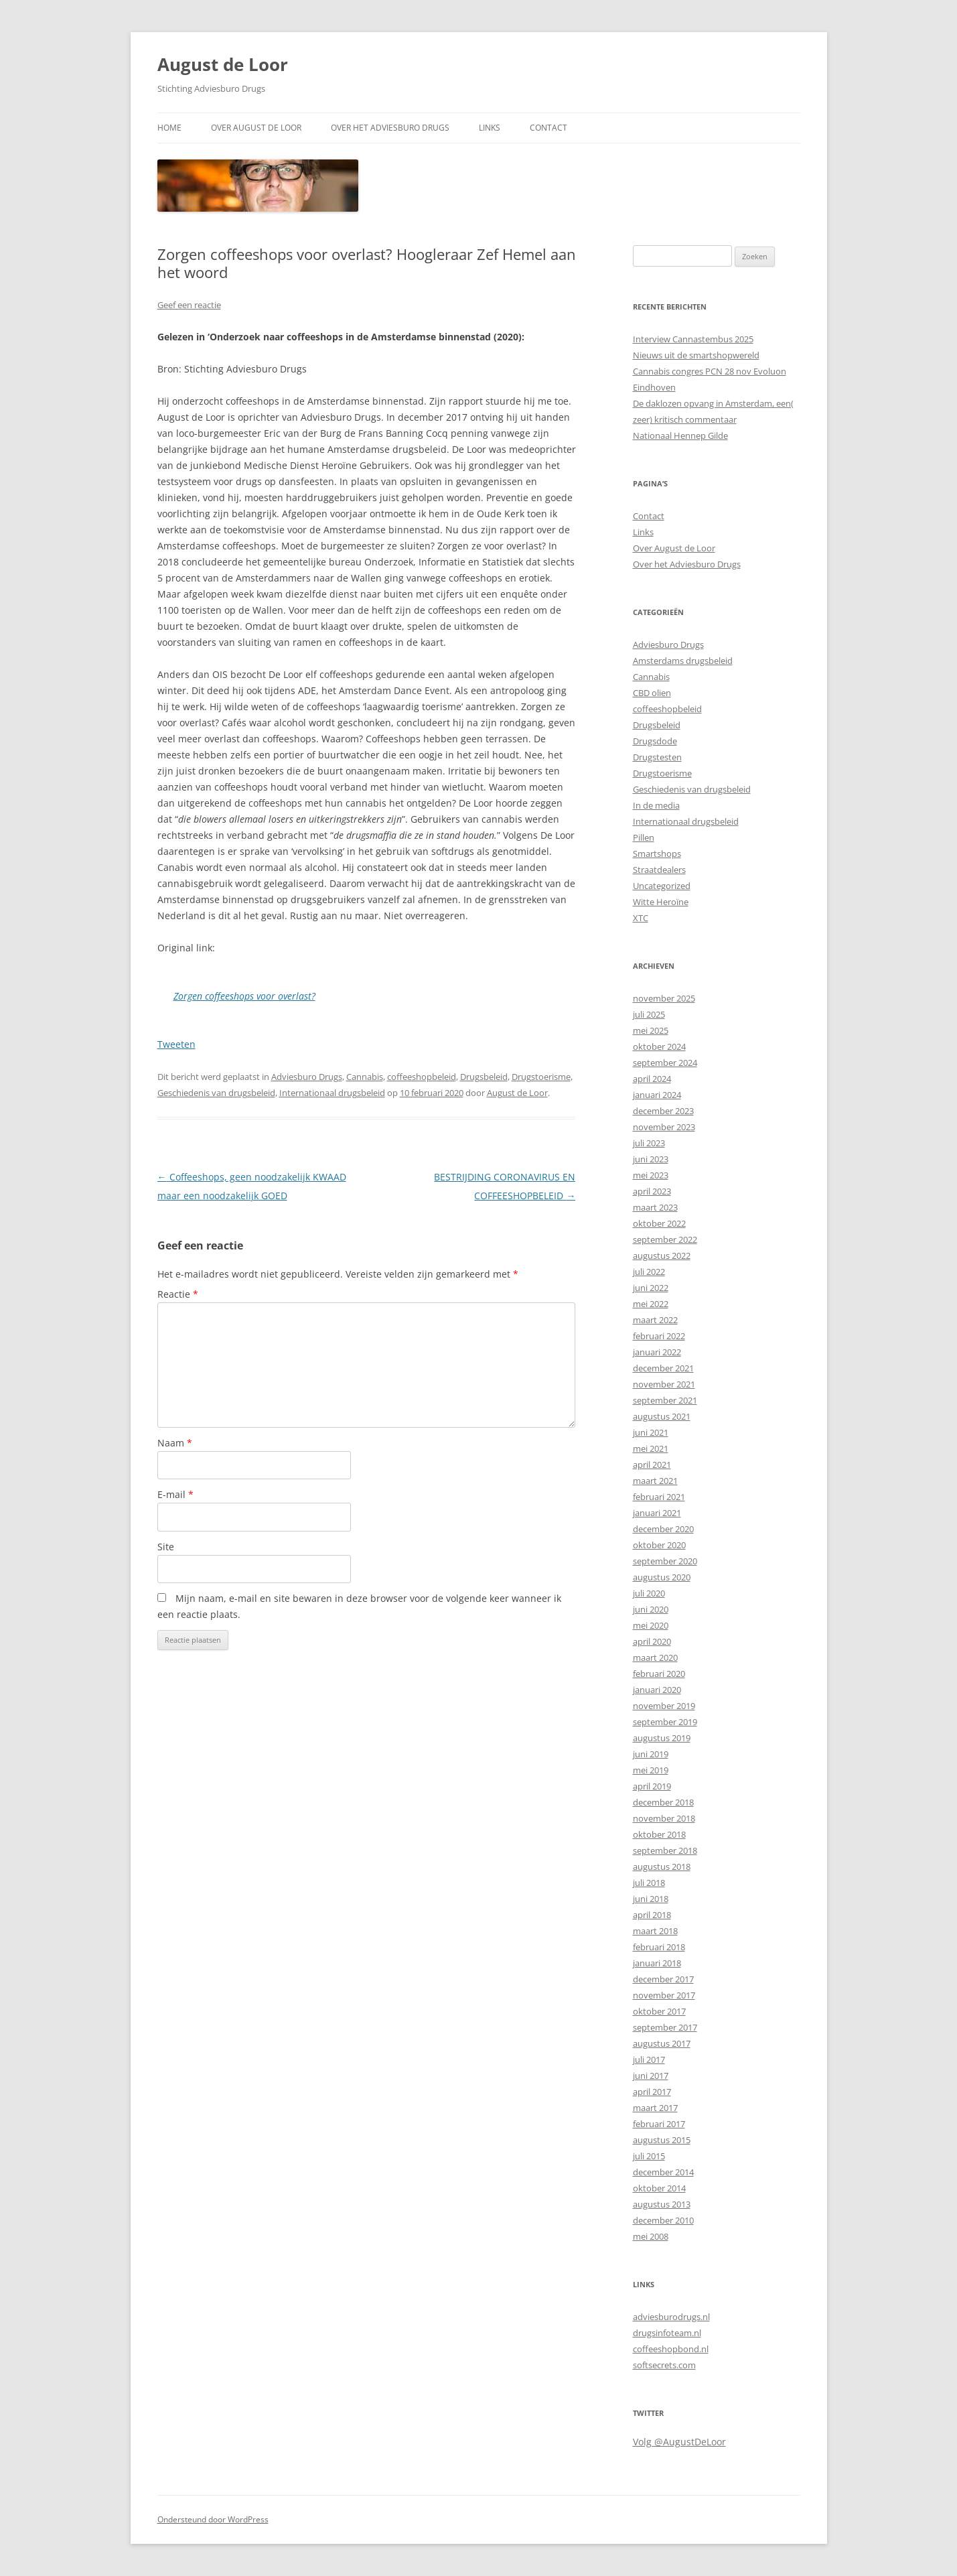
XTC (640, 918)
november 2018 (664, 1818)
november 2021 (664, 1384)
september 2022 (665, 1239)
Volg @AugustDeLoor (679, 2441)
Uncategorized (661, 886)
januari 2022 (657, 1352)
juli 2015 (649, 2156)
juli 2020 (649, 1593)
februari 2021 (659, 1497)
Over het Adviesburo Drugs (390, 127)
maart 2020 (655, 1657)
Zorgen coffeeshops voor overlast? (244, 996)
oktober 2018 (659, 1834)
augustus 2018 (661, 1866)
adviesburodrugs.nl (671, 2317)
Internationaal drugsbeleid (332, 1093)
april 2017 (652, 2092)
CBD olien (652, 693)
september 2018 (665, 1850)
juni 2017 (650, 2076)
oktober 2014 (659, 2188)
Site (165, 1546)
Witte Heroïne (660, 902)
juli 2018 (649, 1883)
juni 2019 (650, 1754)
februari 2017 (659, 2124)
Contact (548, 127)
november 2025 (664, 998)
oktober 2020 (659, 1545)
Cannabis (364, 1077)
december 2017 (663, 1979)
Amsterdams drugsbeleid (683, 661)
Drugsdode (655, 741)
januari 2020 (657, 1690)
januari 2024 (657, 1095)
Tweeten (176, 1044)
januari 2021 (657, 1513)
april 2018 (652, 1915)
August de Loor (222, 64)
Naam (174, 1442)
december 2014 (663, 2172)
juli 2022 (649, 1272)
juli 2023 (649, 1143)
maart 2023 (655, 1207)
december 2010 (663, 2220)
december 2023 (663, 1111)
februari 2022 (659, 1336)
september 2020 (665, 1561)
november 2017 (664, 1995)
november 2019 (664, 1706)
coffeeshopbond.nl (671, 2349)
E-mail (175, 1494)
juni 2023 (650, 1159)
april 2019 (652, 1786)
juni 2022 (650, 1288)
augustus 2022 (661, 1255)
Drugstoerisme (541, 1077)
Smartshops (657, 854)
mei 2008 (650, 2236)
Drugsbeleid (484, 1077)
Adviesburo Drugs (306, 1077)
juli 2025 (649, 1014)
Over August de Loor (256, 127)
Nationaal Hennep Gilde (680, 435)
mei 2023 (650, 1175)
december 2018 (663, 1802)
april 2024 (652, 1079)
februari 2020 (659, 1674)
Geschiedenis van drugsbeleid (216, 1093)
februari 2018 (659, 1947)
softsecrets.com (664, 2365)
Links (489, 127)
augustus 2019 (661, 1738)
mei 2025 (650, 1030)
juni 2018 (650, 1899)
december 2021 (663, 1368)
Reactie (177, 1294)
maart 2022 (655, 1320)
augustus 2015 (661, 2140)
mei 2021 (650, 1448)
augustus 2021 (661, 1416)
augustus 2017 (661, 2043)
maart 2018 (655, 1931)
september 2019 (665, 1722)
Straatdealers (659, 870)
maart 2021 (655, 1481)
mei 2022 (650, 1304)
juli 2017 (649, 2059)
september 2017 (665, 2027)
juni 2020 (650, 1609)
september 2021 (665, 1400)
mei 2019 (650, 1770)
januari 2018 (657, 1963)
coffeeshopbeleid (421, 1077)
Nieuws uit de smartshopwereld (696, 355)
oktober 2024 (659, 1046)
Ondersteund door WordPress (213, 2519)
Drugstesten (657, 757)
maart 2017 (655, 2108)
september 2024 (665, 1063)
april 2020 (652, 1641)
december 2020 (663, 1529)
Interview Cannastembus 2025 (693, 339)
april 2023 (652, 1191)
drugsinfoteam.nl (667, 2333)
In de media (656, 805)
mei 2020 (650, 1625)
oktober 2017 (659, 2011)
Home (169, 127)
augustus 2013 (661, 2204)
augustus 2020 (661, 1577)
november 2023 (664, 1127)
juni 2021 (650, 1432)
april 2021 (652, 1465)
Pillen (643, 837)
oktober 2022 (659, 1223)
